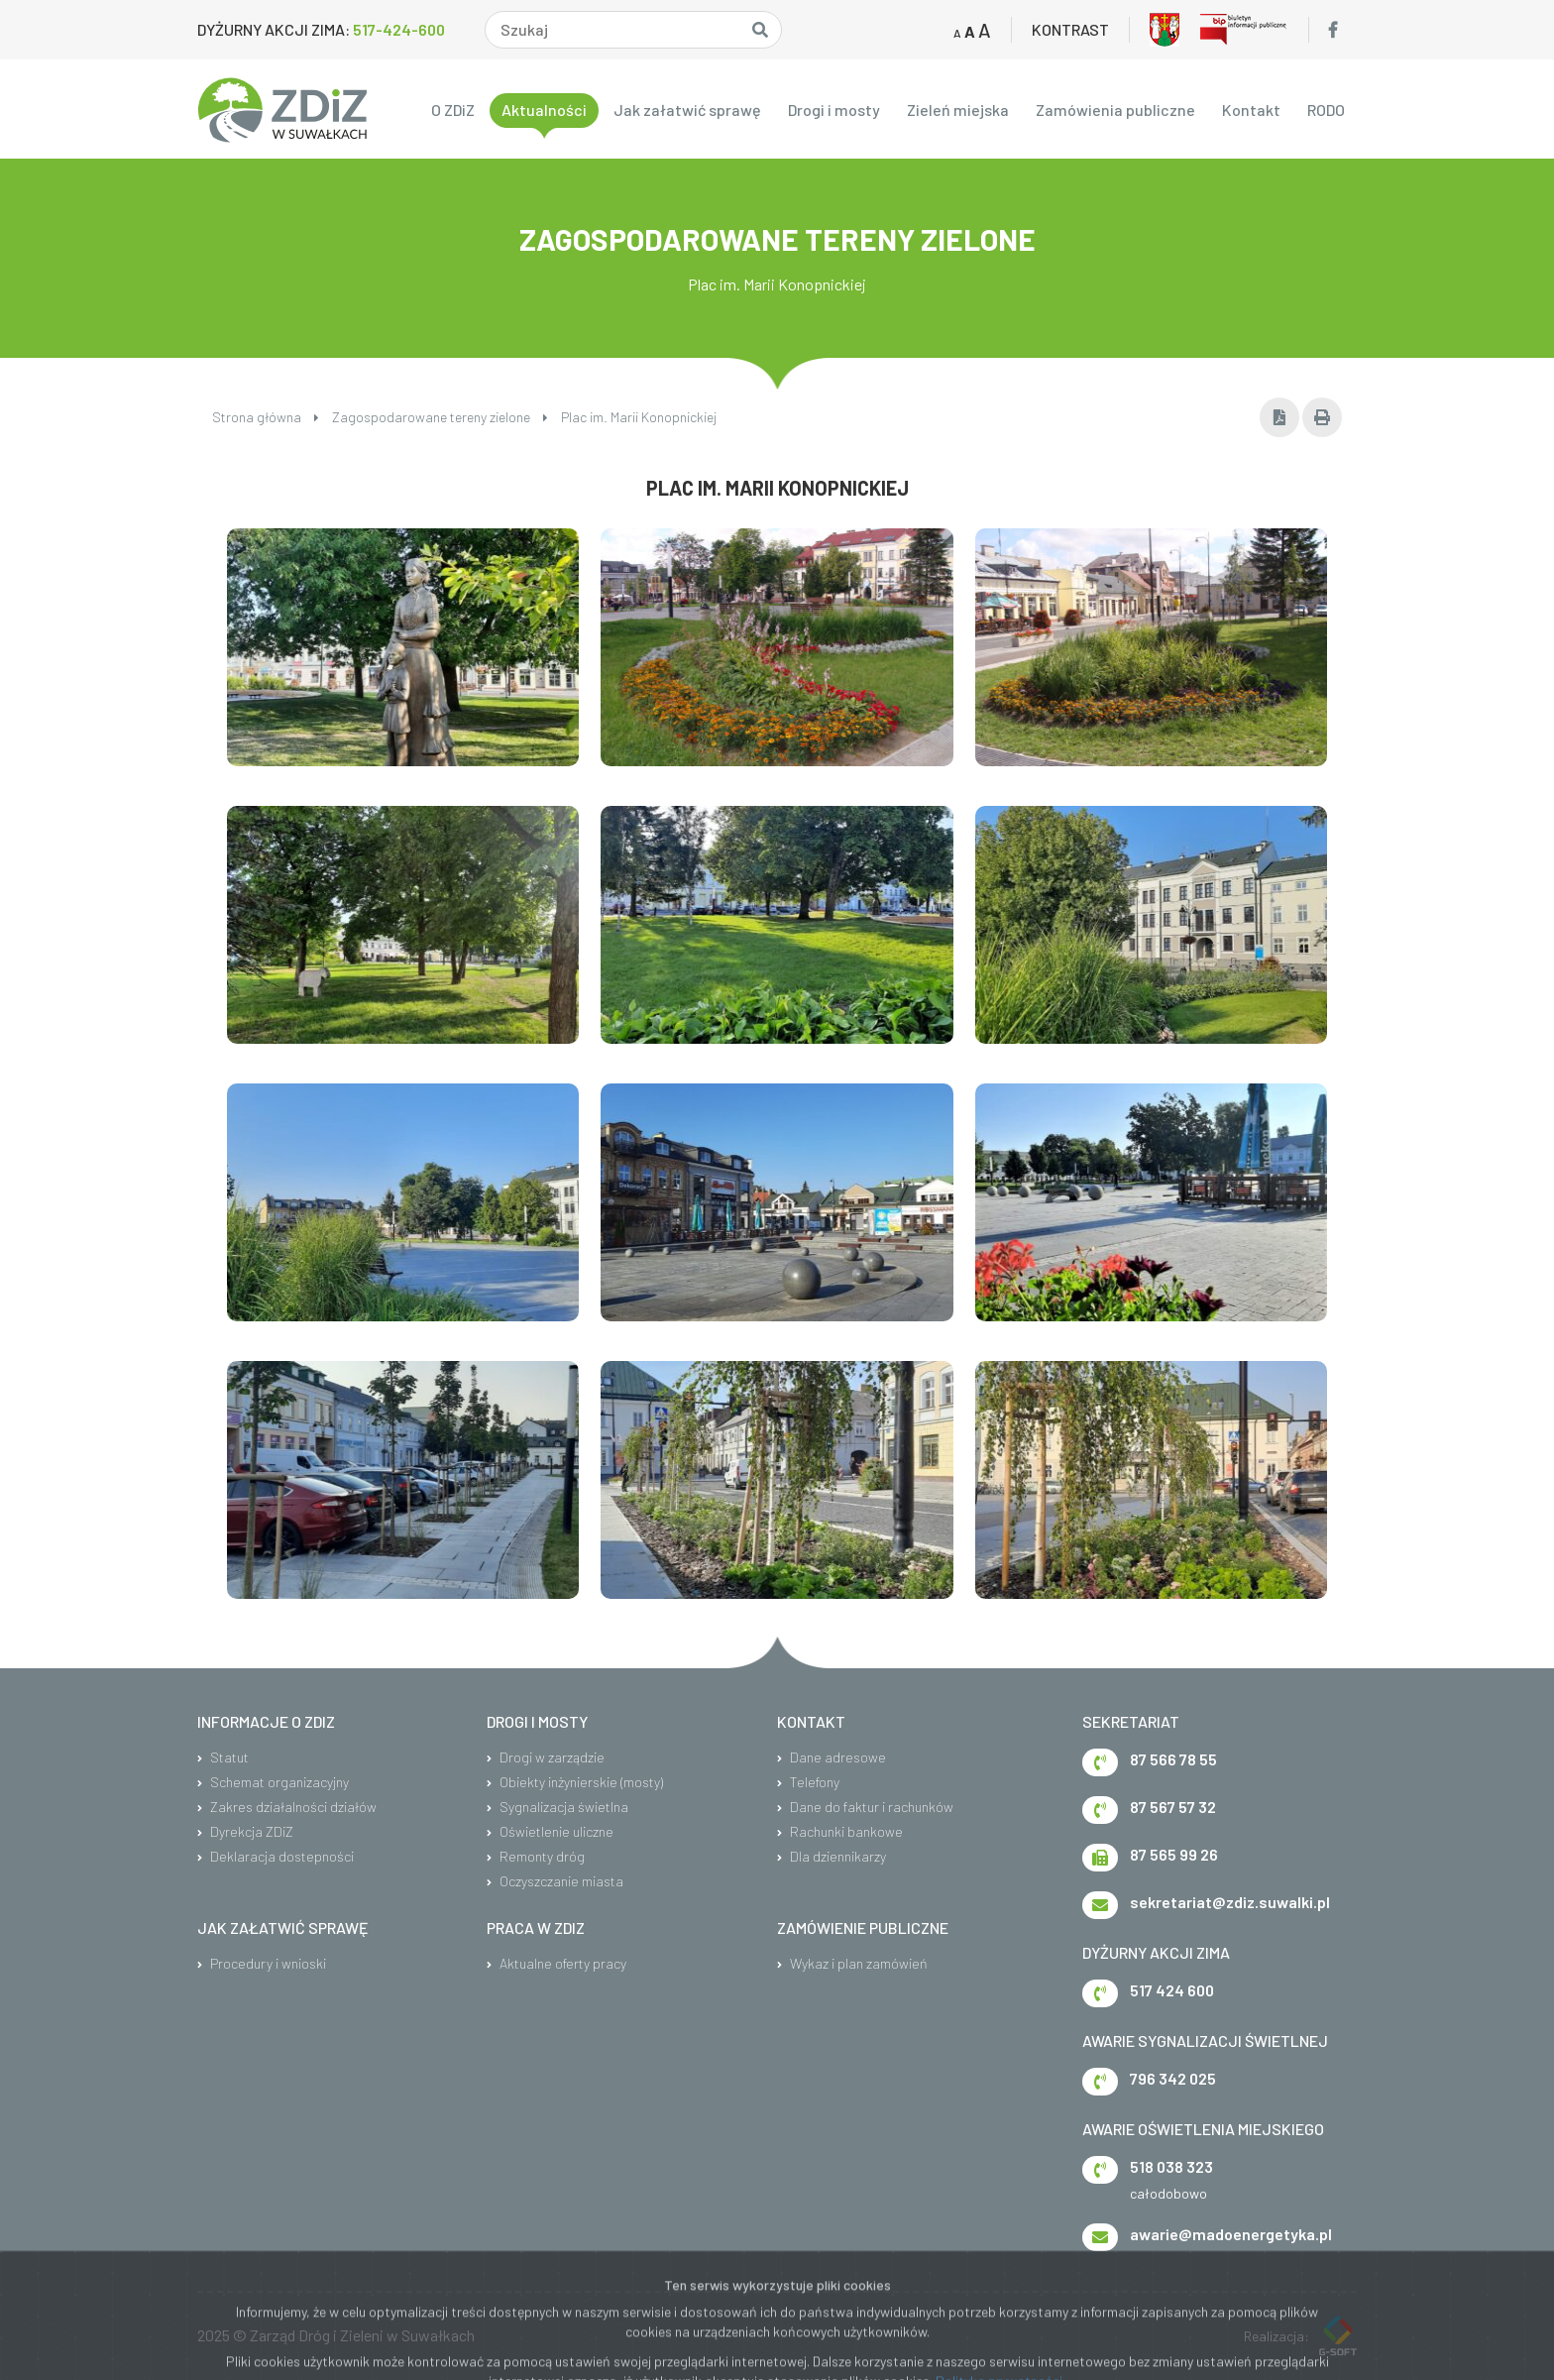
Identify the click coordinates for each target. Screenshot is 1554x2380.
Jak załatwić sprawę (687, 109)
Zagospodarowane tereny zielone (440, 416)
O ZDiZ (453, 109)
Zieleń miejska (958, 109)
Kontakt (1251, 109)
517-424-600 (399, 29)
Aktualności (544, 109)
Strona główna (265, 416)
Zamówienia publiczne (1115, 109)
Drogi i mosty (834, 109)
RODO (1326, 109)
